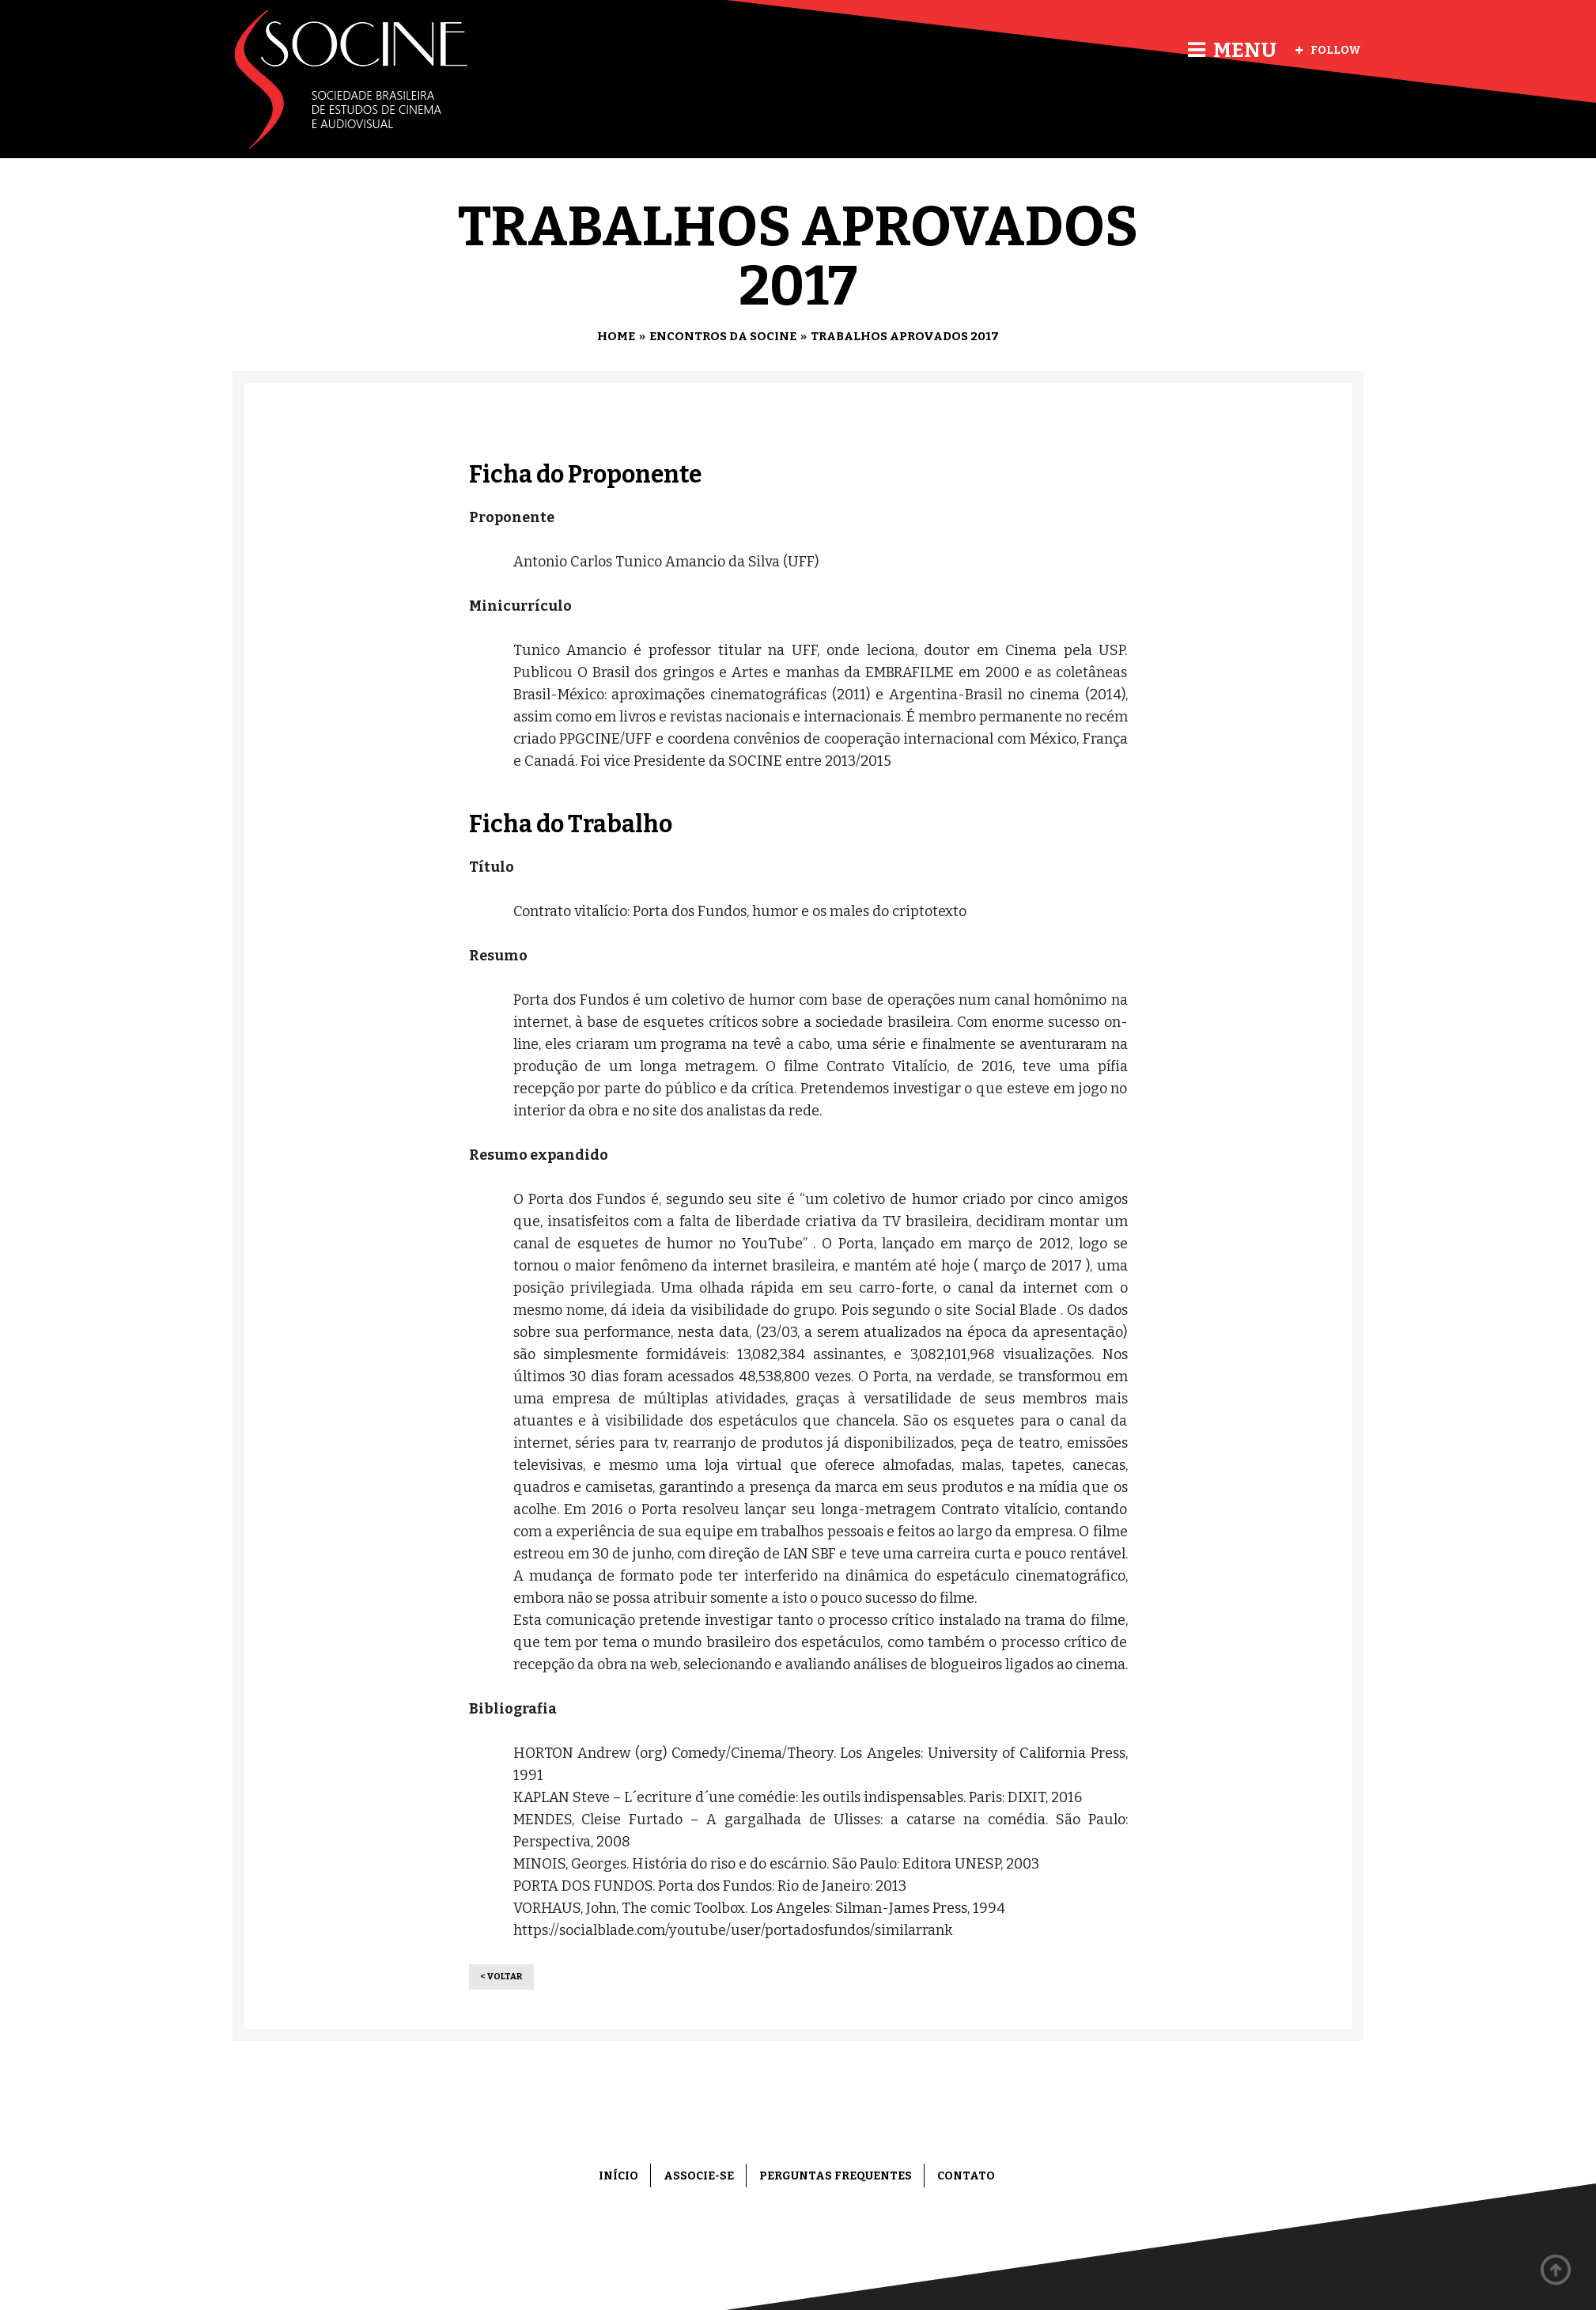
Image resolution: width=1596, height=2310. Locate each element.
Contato (966, 2176)
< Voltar (501, 1976)
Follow (1328, 50)
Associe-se (699, 2176)
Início (618, 2176)
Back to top (1556, 2270)
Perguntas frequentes (835, 2176)
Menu (1232, 50)
